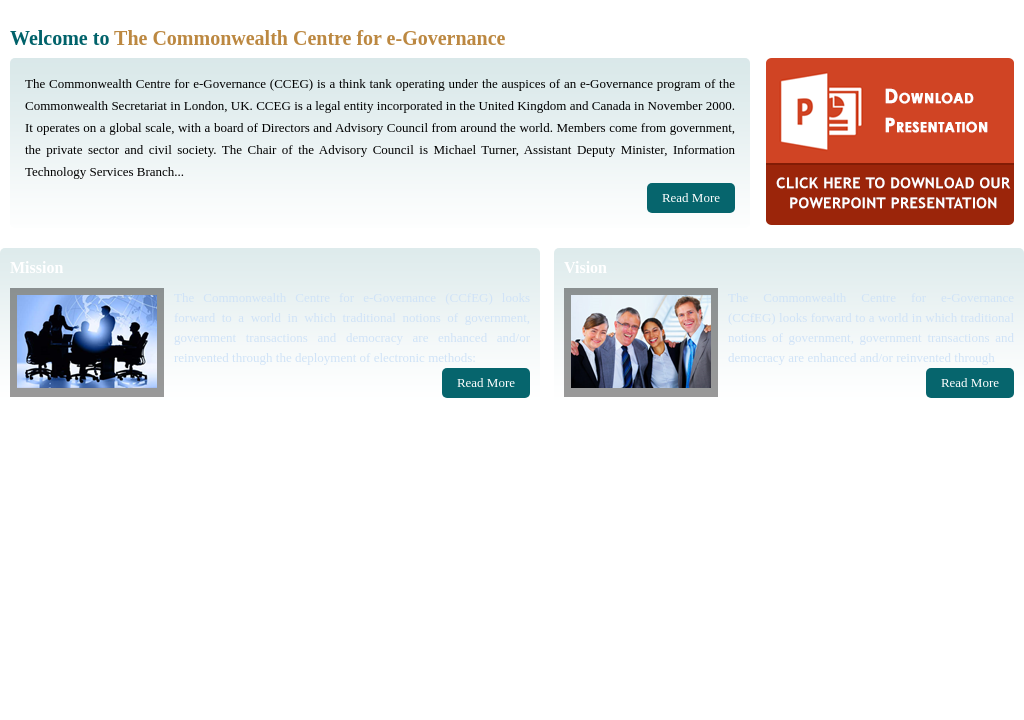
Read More (691, 197)
